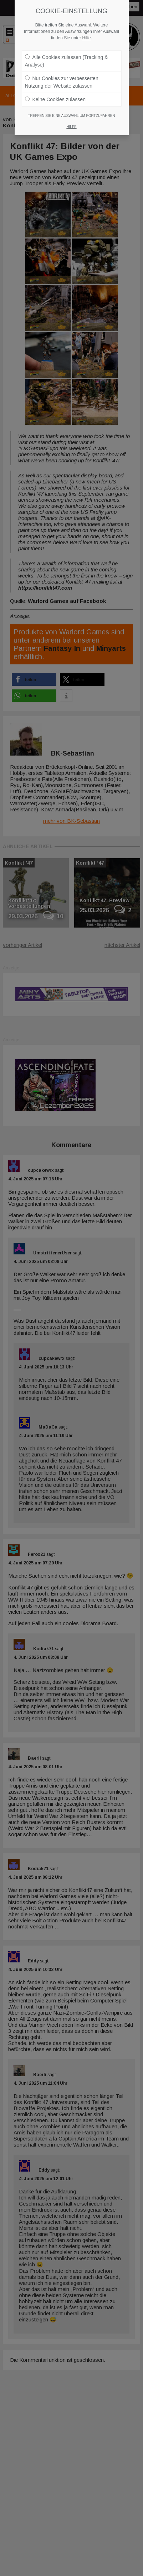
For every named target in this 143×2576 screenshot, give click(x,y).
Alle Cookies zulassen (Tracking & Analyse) (66, 57)
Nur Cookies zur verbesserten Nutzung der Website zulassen (61, 78)
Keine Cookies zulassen (55, 96)
